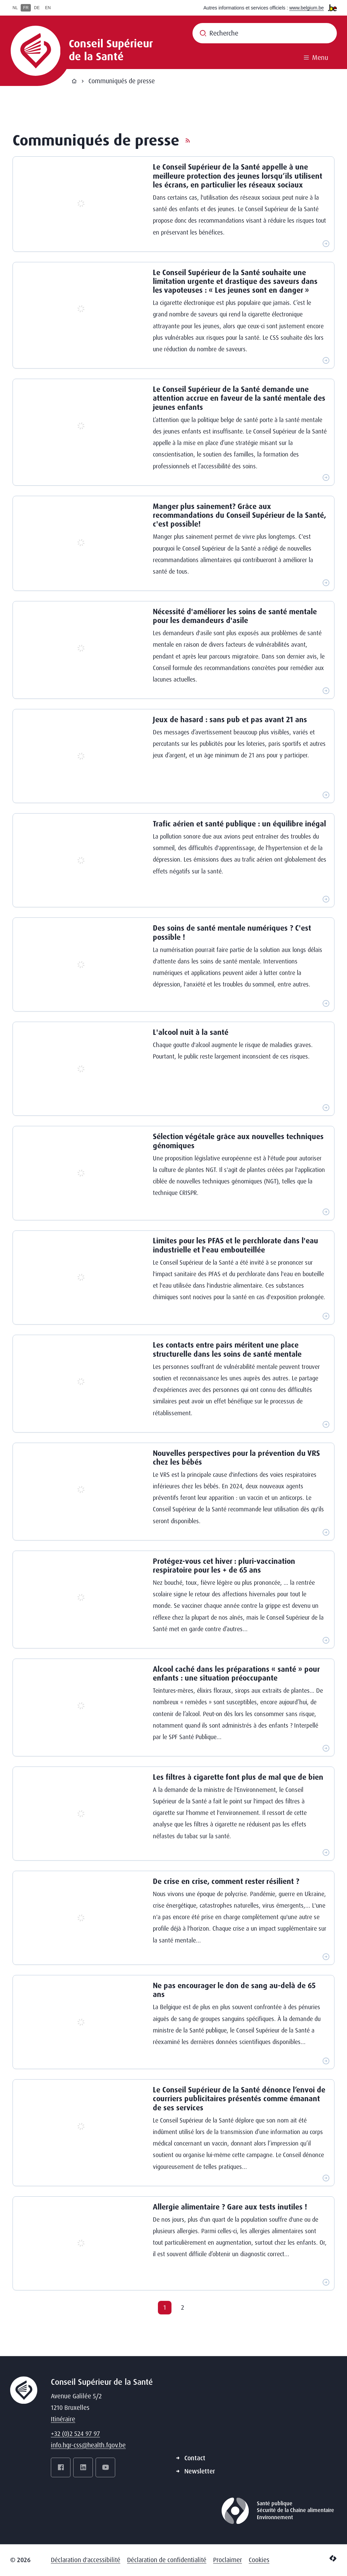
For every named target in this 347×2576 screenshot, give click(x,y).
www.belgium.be (306, 7)
